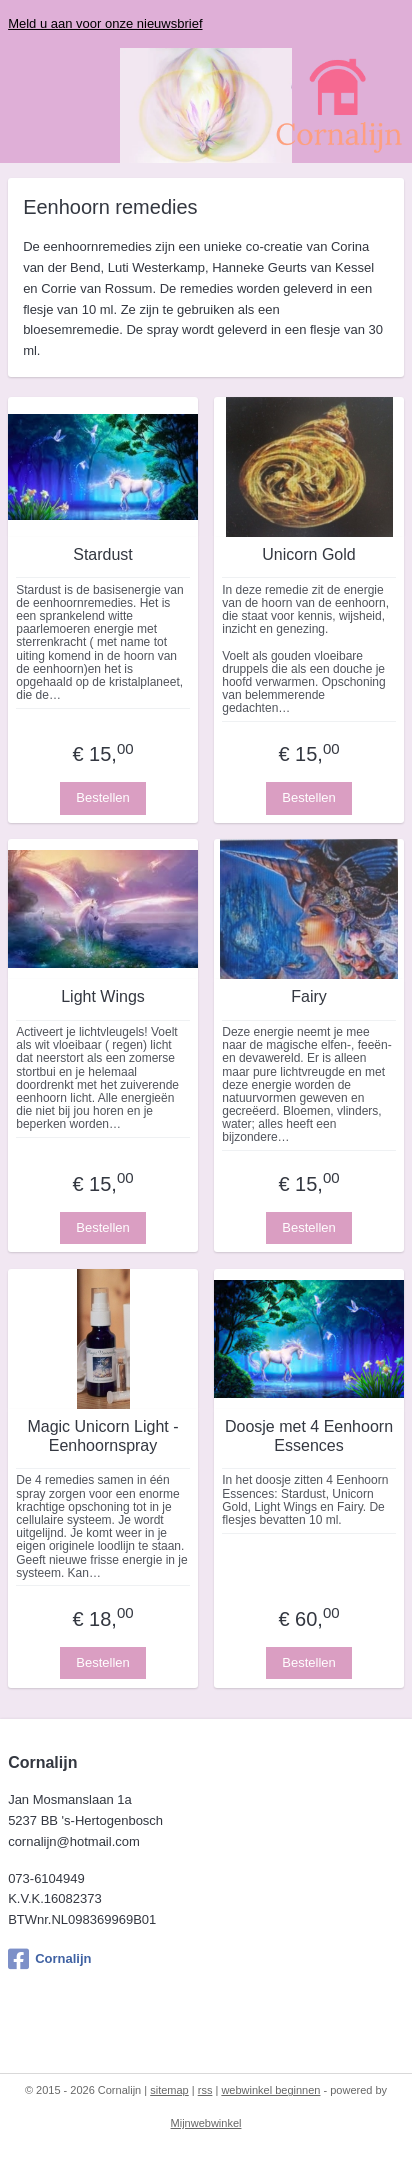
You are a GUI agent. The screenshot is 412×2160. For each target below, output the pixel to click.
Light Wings (103, 997)
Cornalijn (49, 1959)
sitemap (169, 2090)
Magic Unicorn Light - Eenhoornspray (102, 1436)
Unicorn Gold (308, 555)
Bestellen (102, 798)
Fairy (309, 997)
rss (205, 2090)
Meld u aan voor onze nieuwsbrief (105, 23)
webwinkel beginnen (270, 2090)
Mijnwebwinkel (206, 2123)
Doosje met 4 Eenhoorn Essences (309, 1436)
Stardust (103, 555)
